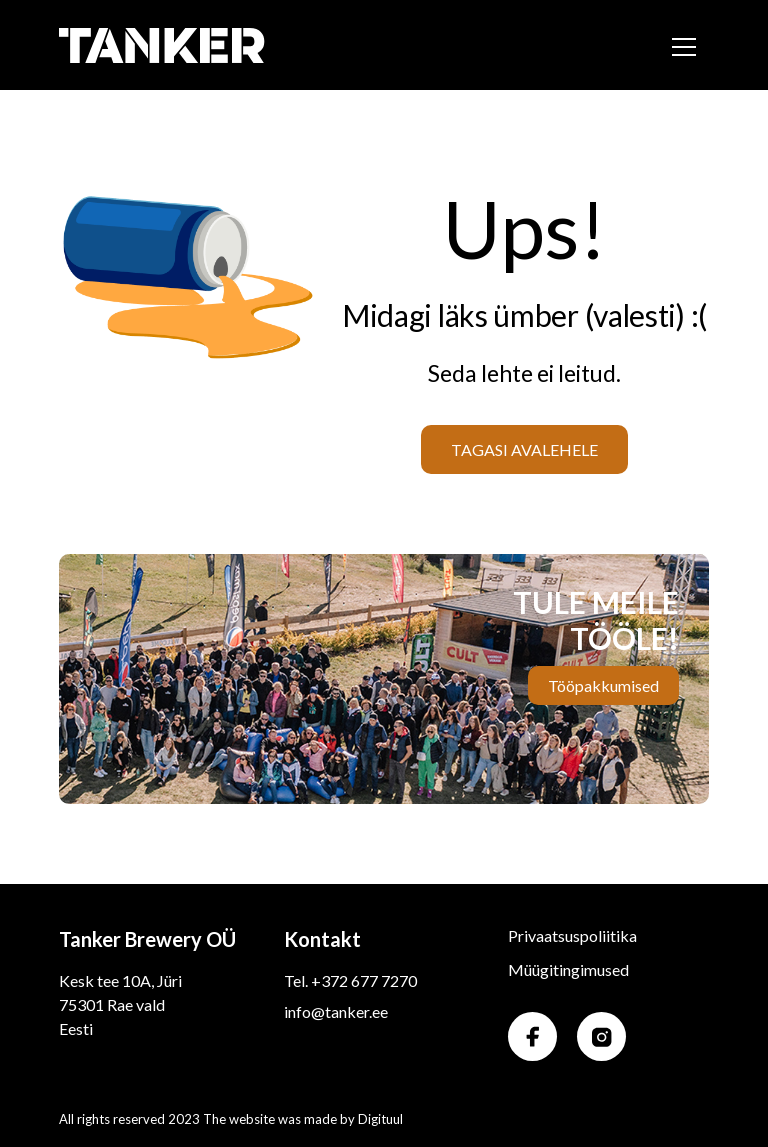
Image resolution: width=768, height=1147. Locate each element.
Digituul (380, 1119)
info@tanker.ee (336, 1011)
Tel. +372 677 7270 (350, 980)
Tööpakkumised (603, 685)
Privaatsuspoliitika (572, 935)
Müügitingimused (568, 969)
